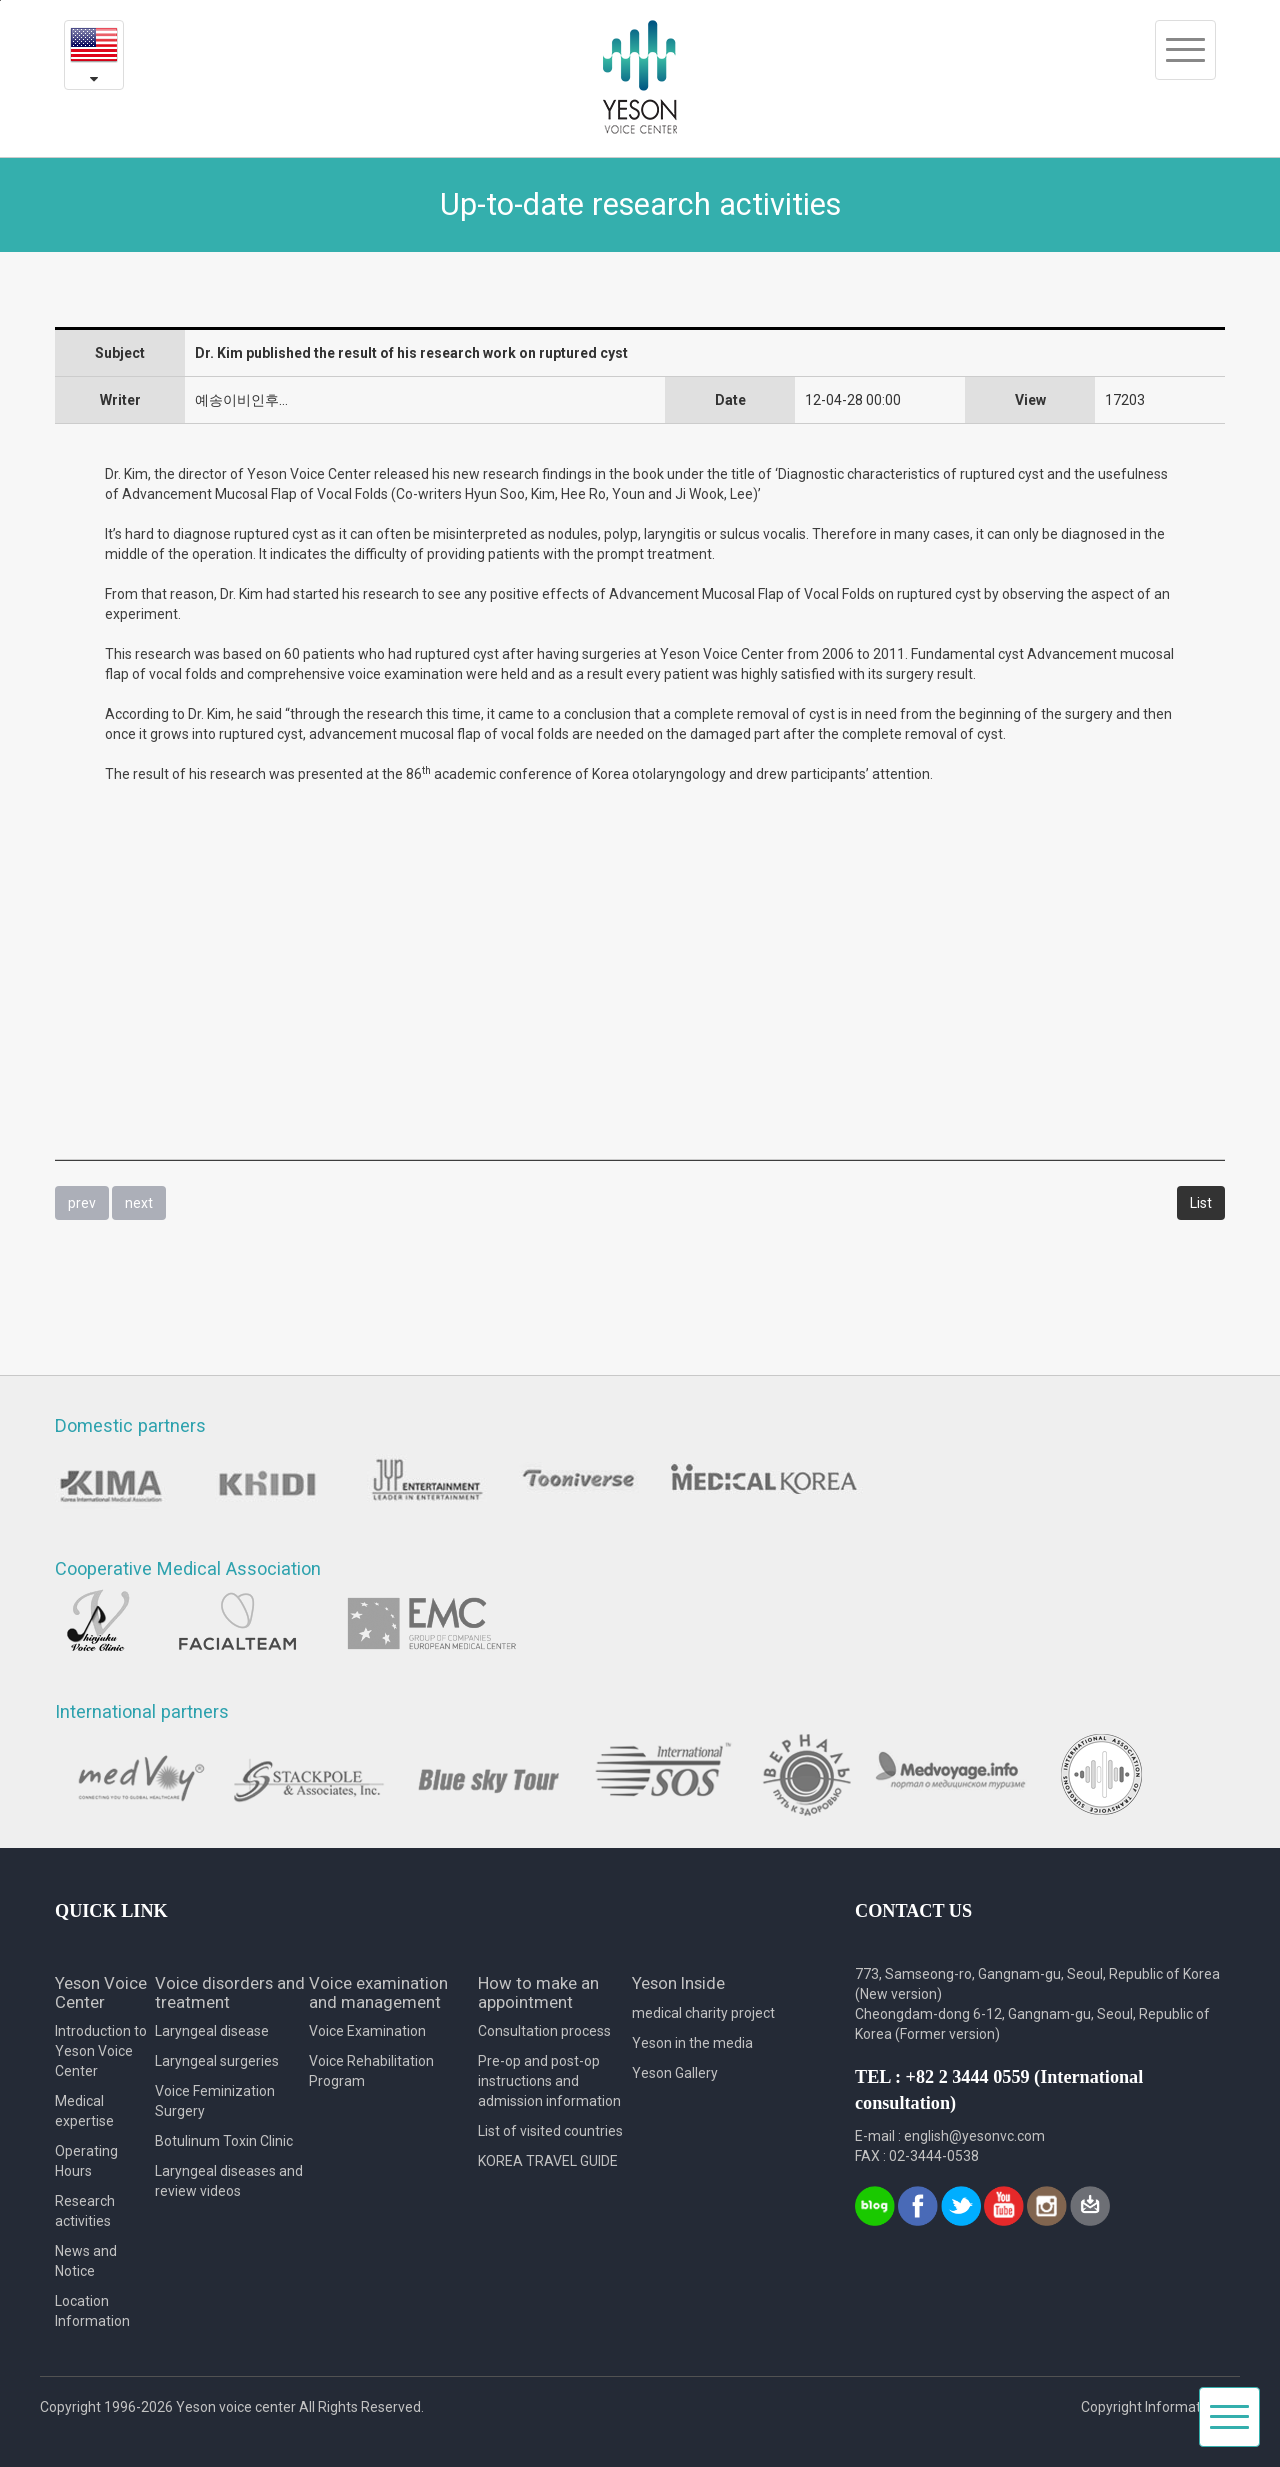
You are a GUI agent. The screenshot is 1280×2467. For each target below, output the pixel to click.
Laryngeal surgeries (217, 2061)
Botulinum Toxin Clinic (224, 2141)
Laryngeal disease (212, 2031)
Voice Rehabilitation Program (371, 2071)
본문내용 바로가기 (0, 0)
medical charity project (703, 2013)
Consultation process (544, 2031)
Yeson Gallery (675, 2073)
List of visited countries (550, 2131)
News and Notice (86, 2261)
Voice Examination (367, 2031)
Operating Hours (86, 2161)
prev (82, 1203)
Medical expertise (84, 2111)
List (1201, 1203)
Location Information (92, 2311)
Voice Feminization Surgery (215, 2101)
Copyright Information (1150, 2407)
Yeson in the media (692, 2043)
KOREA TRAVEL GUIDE (548, 2161)
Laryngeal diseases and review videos (229, 2181)
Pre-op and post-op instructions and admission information (549, 2081)
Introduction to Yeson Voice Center (101, 2051)
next (139, 1203)
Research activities (85, 2211)
